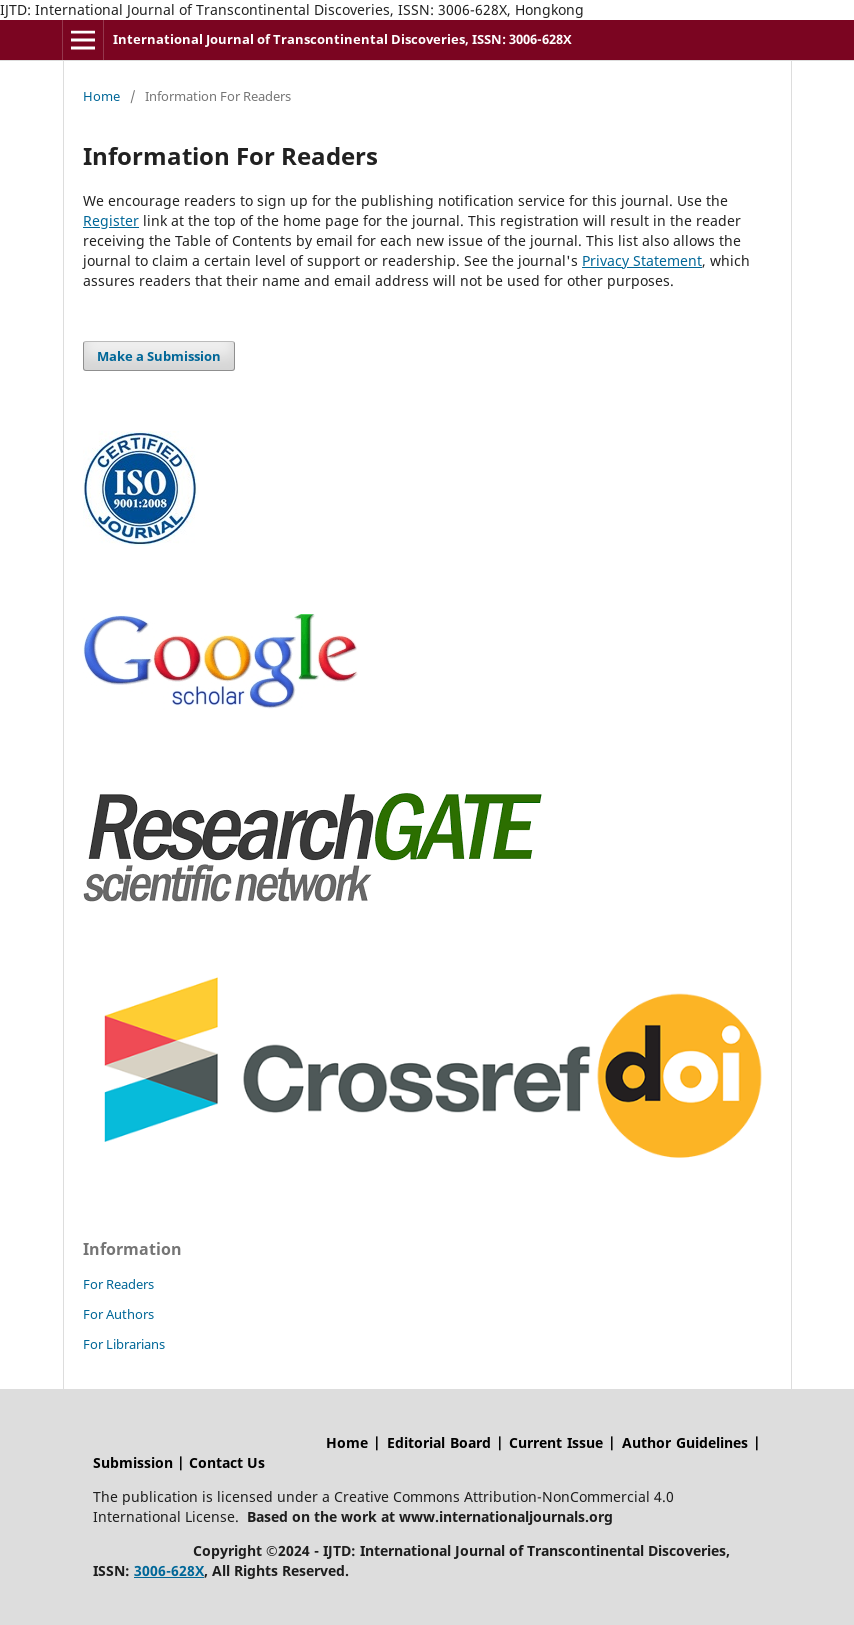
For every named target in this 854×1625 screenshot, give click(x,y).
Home (101, 96)
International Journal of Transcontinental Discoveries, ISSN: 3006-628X (342, 39)
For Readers (118, 1284)
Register (111, 220)
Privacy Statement (642, 260)
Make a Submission (159, 356)
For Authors (118, 1314)
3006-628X (169, 1570)
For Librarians (124, 1344)
